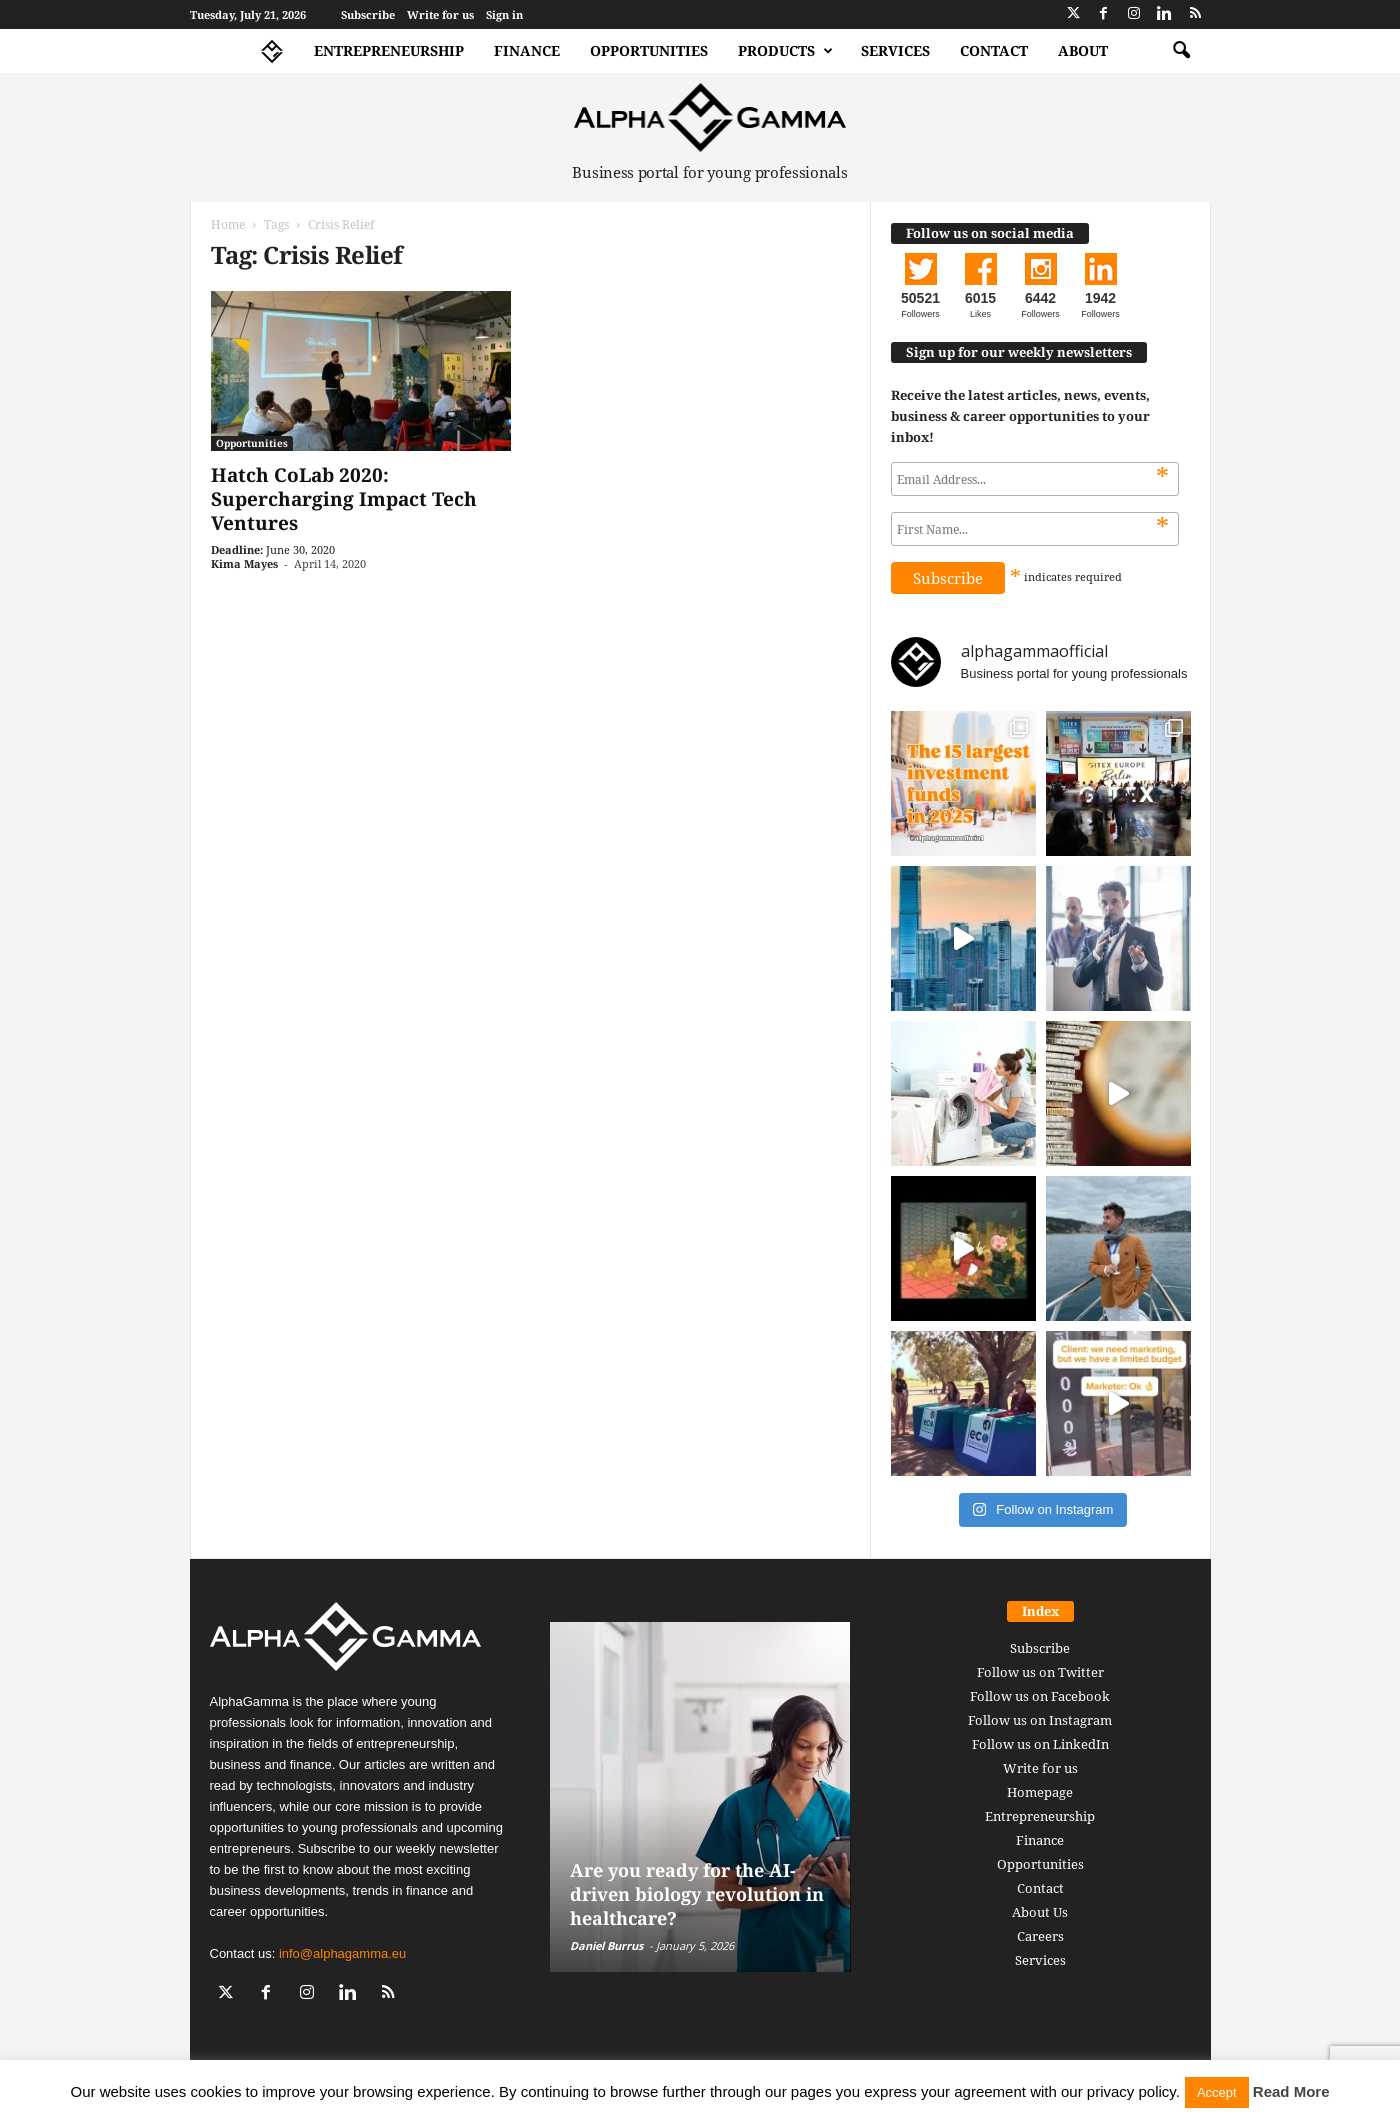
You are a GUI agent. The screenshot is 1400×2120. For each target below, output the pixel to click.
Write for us (440, 14)
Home (228, 224)
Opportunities (649, 50)
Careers (1040, 1936)
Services (895, 50)
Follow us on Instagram (1040, 1720)
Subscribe (368, 14)
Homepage (1040, 1792)
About (1083, 50)
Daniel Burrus (606, 1945)
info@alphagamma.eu (342, 1953)
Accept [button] (1217, 2092)
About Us (1040, 1912)
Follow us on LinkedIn (1040, 1744)
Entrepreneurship (389, 50)
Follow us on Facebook (1040, 1696)
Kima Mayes (244, 563)
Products (785, 51)
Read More (1291, 2091)
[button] (1181, 51)
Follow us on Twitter (1040, 1672)
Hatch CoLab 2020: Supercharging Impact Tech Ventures (344, 499)
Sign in (504, 14)
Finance (527, 50)
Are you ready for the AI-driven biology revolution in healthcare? (697, 1894)
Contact (994, 50)
